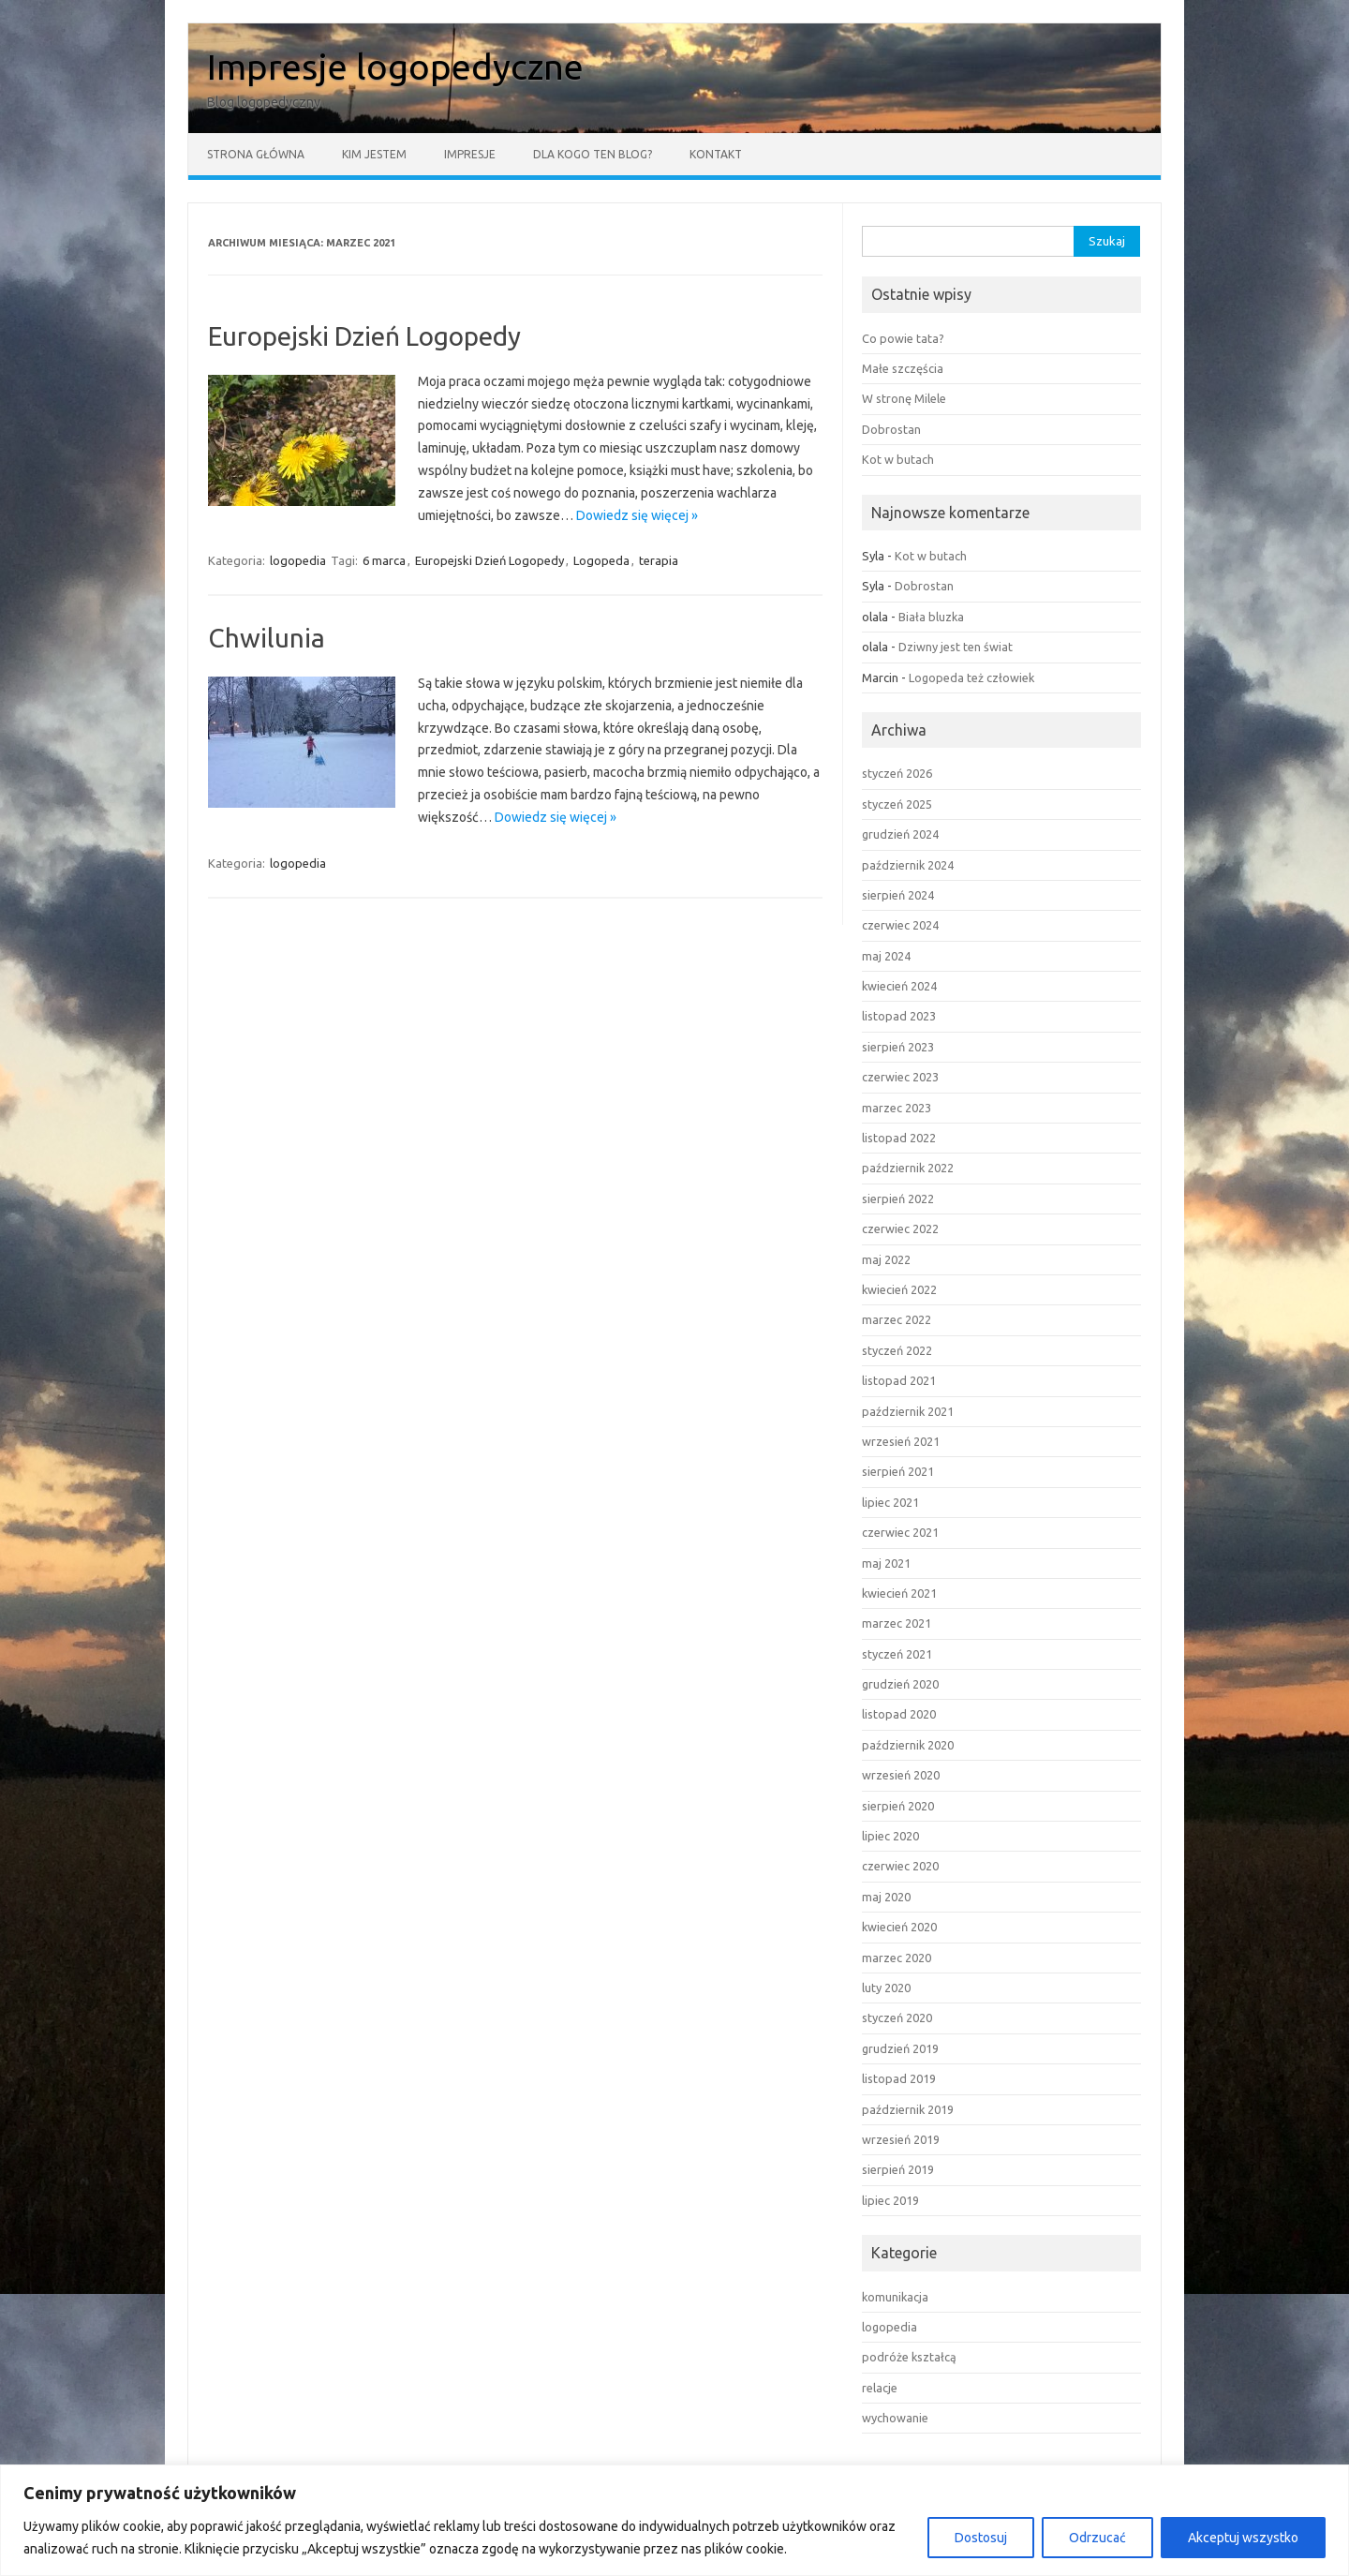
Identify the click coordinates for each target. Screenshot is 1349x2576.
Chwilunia (266, 637)
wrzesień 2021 (901, 1441)
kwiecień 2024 (899, 985)
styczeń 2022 (897, 1350)
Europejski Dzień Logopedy (364, 335)
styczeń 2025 (897, 804)
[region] (674, 2520)
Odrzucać (1097, 2537)
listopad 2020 (899, 1713)
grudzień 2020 (900, 1683)
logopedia (298, 560)
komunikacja (895, 2296)
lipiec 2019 (890, 2200)
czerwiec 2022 (900, 1228)
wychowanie (895, 2417)
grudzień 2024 (900, 834)
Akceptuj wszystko (1243, 2537)
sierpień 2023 (898, 1046)
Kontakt (715, 154)
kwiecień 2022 (899, 1289)
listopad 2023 (899, 1015)
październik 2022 (908, 1167)
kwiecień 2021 (899, 1593)
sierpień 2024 (898, 894)
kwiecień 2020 (899, 1926)
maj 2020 (886, 1896)
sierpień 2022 (898, 1198)
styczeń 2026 (897, 773)
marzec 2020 (896, 1957)
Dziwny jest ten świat (955, 646)
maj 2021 (886, 1563)
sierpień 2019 (898, 2169)
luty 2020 (886, 1987)
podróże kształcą (909, 2356)
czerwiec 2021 (900, 1532)
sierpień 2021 (898, 1471)
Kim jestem (374, 154)
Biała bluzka (931, 616)
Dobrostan (891, 429)
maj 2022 (886, 1259)
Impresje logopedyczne (395, 66)
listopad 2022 (899, 1137)
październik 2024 (908, 864)
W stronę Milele (904, 398)
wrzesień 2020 (901, 1774)
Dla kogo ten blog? (592, 154)
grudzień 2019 (900, 2048)
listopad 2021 (899, 1380)
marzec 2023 (896, 1107)
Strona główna (255, 154)
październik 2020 (908, 1744)
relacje (879, 2387)
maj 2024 (886, 955)
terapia (658, 560)
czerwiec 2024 (900, 924)
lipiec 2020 (890, 1835)
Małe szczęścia (902, 368)
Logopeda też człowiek (971, 677)
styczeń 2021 (897, 1653)
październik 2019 (908, 2109)
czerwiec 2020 (900, 1865)
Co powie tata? (903, 338)
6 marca (384, 560)
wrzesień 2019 (901, 2139)
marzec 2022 (896, 1319)
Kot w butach (898, 459)
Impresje (470, 154)
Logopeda (601, 560)
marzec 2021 (896, 1623)
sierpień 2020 (898, 1805)
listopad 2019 (899, 2078)
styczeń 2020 (897, 2017)
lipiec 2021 (890, 1502)
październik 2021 (908, 1411)
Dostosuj (981, 2537)
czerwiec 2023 (900, 1076)
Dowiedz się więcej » (637, 515)
